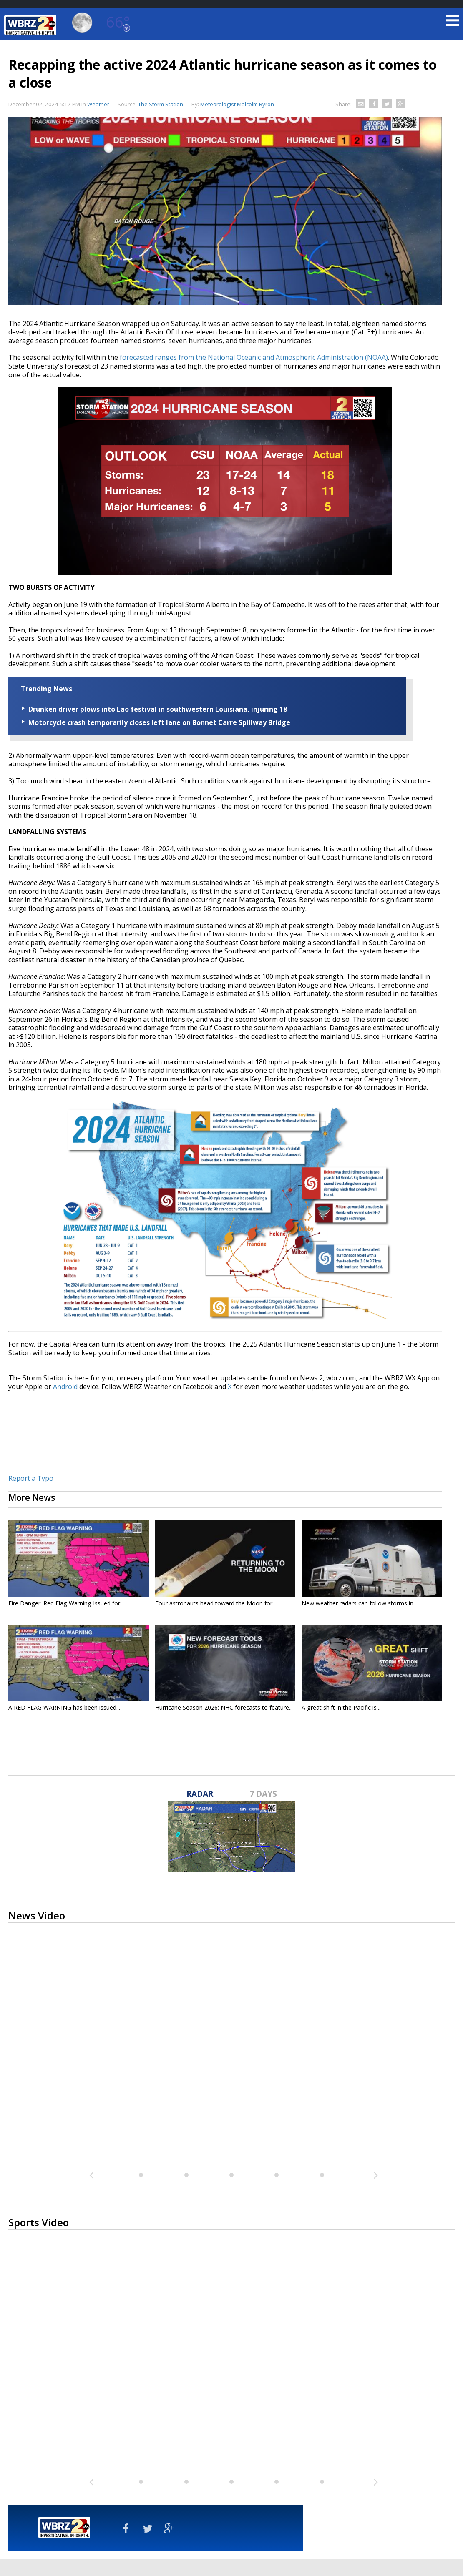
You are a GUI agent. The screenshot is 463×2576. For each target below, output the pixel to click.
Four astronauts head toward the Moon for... (215, 1603)
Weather (98, 104)
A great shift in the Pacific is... (341, 1707)
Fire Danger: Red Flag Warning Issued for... (66, 1603)
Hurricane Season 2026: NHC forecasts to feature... (224, 1707)
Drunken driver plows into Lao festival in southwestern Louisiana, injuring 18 (157, 709)
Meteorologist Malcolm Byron (237, 104)
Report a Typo (30, 1478)
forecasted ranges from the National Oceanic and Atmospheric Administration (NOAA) (254, 357)
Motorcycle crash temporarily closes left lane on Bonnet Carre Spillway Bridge (159, 722)
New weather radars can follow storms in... (359, 1603)
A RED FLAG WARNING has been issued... (64, 1707)
